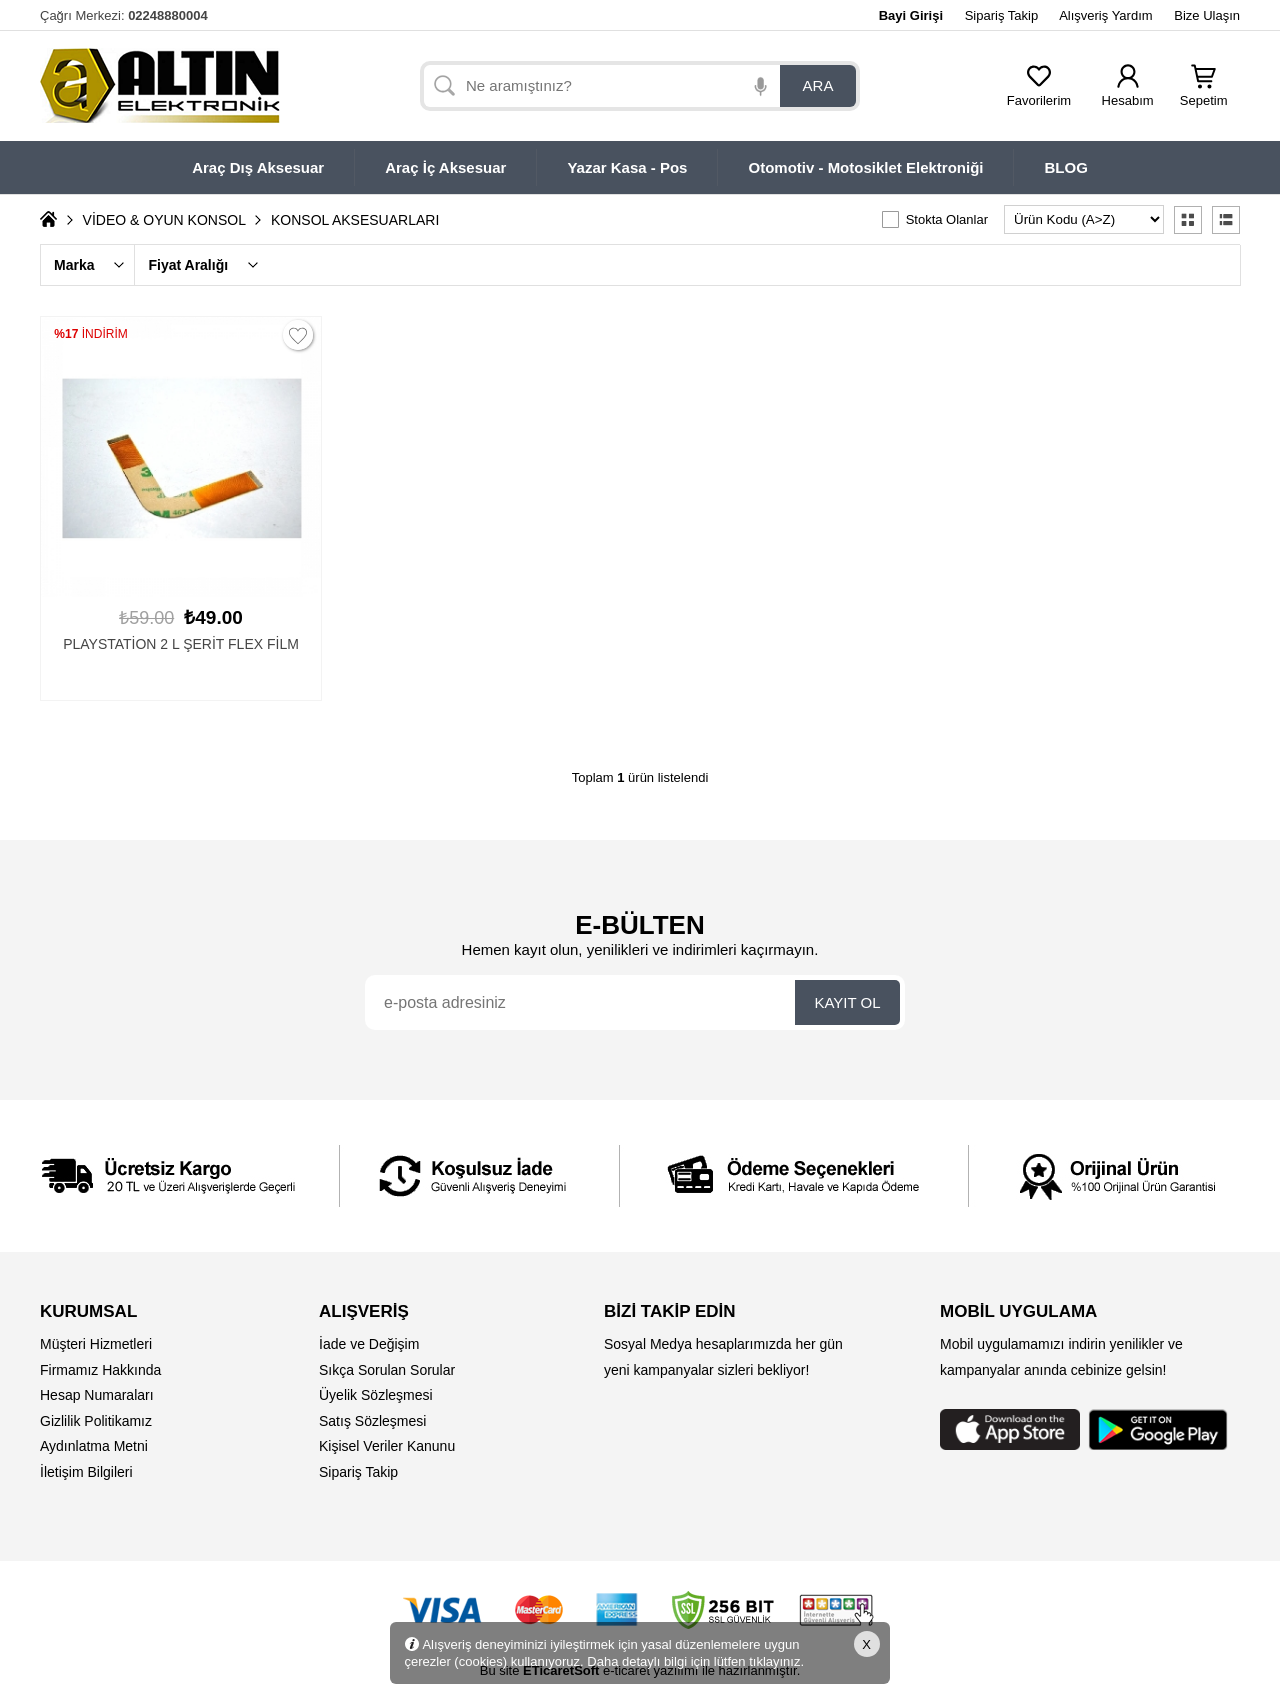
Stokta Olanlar (947, 219)
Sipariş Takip (1001, 15)
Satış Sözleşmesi (372, 1421)
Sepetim (1204, 94)
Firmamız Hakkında (100, 1370)
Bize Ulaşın (1207, 15)
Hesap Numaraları (97, 1395)
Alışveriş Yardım (1105, 15)
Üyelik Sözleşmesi (376, 1395)
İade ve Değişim (369, 1344)
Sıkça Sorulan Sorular (387, 1370)
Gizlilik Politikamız (96, 1421)
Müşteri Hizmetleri (96, 1344)
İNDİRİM (91, 334)
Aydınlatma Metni (94, 1446)
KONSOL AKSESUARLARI (355, 220)
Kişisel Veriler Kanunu (387, 1446)
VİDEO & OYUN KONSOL (164, 220)
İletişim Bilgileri (86, 1472)
